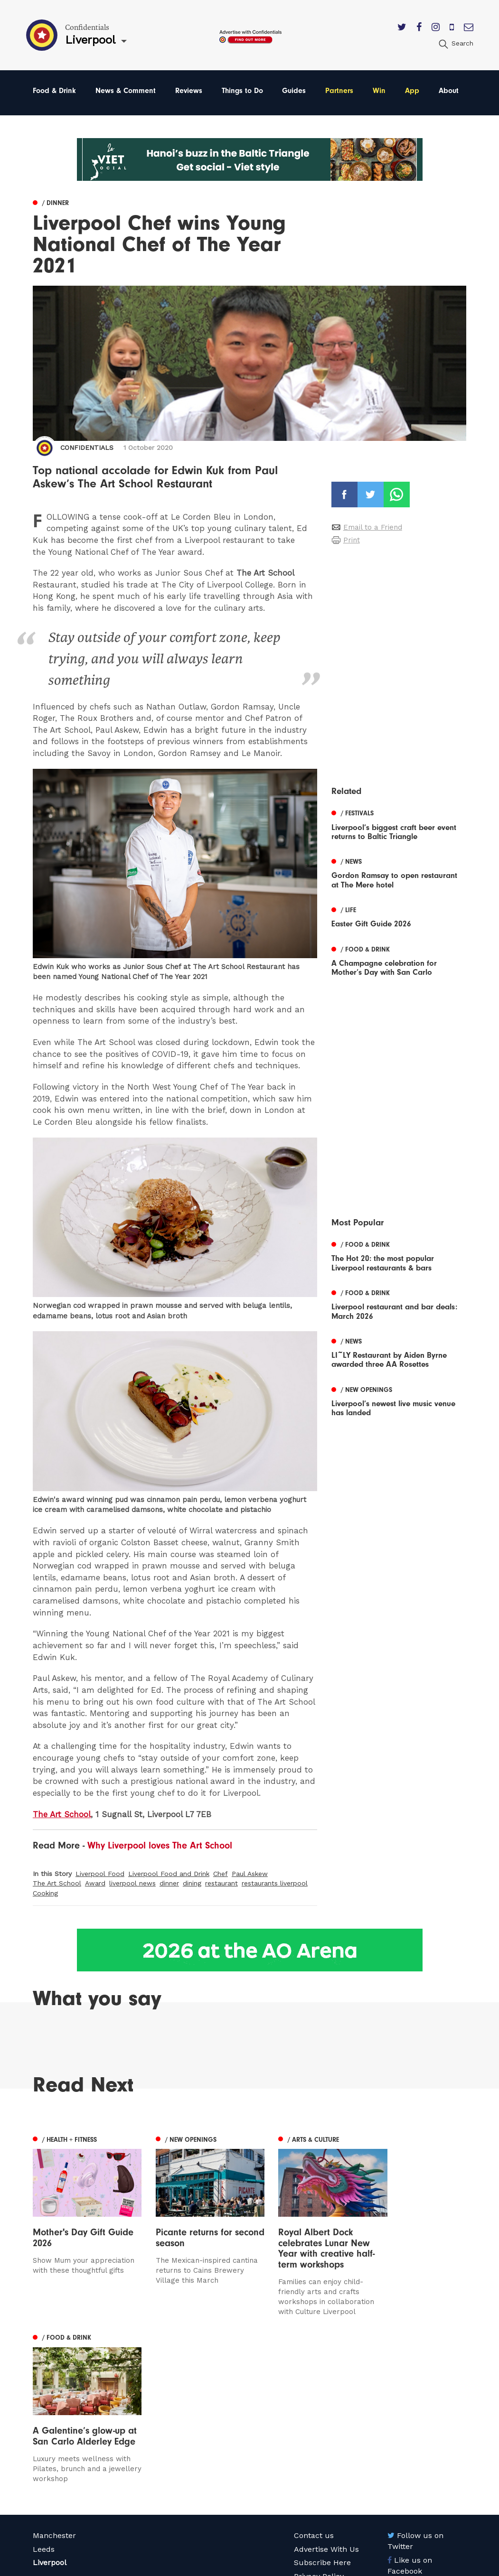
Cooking (45, 1893)
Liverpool (49, 2403)
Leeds (44, 2389)
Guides (294, 90)
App (412, 90)
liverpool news (132, 1883)
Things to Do (242, 90)
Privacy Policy (319, 2416)
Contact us (314, 2375)
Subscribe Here (322, 2403)
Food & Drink (54, 90)
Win (379, 90)
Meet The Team (322, 2443)
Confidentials (86, 447)
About (449, 90)
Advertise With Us (326, 2389)
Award (95, 1883)
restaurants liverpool (275, 1883)
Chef (220, 1873)
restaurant (221, 1883)
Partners (339, 90)
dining (192, 1883)
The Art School (57, 1883)
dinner (169, 1883)
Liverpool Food (99, 1873)
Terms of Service (324, 2430)
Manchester (54, 2375)
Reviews (188, 90)
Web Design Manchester (329, 2566)
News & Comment (125, 90)
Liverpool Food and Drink (168, 1873)
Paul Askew (250, 1873)
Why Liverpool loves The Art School (159, 1845)
